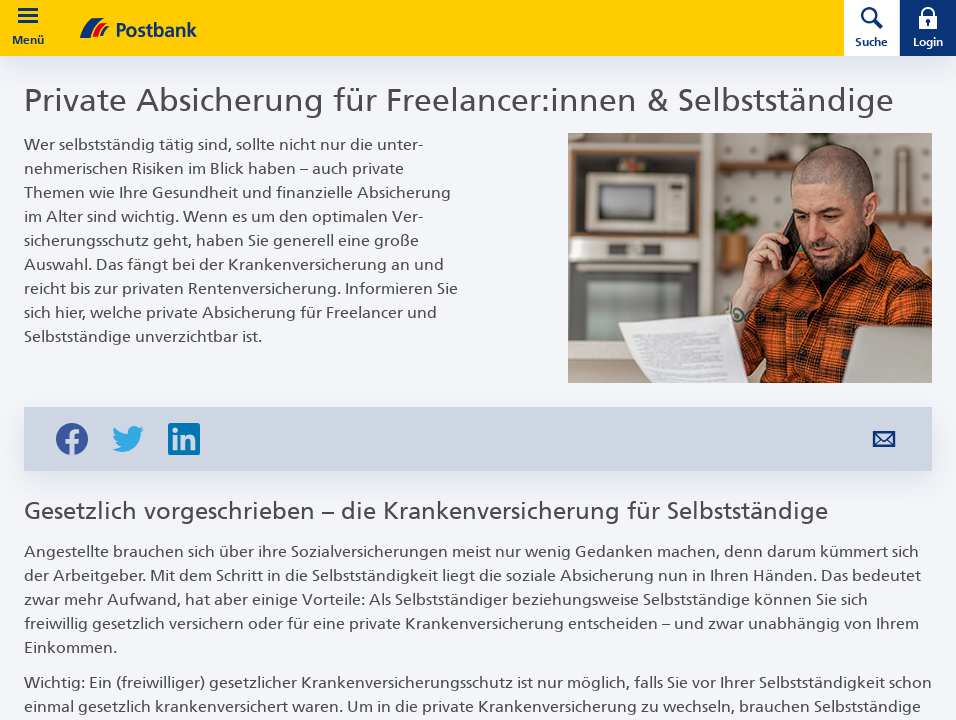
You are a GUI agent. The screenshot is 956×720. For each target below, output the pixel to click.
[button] (28, 16)
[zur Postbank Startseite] (434, 28)
